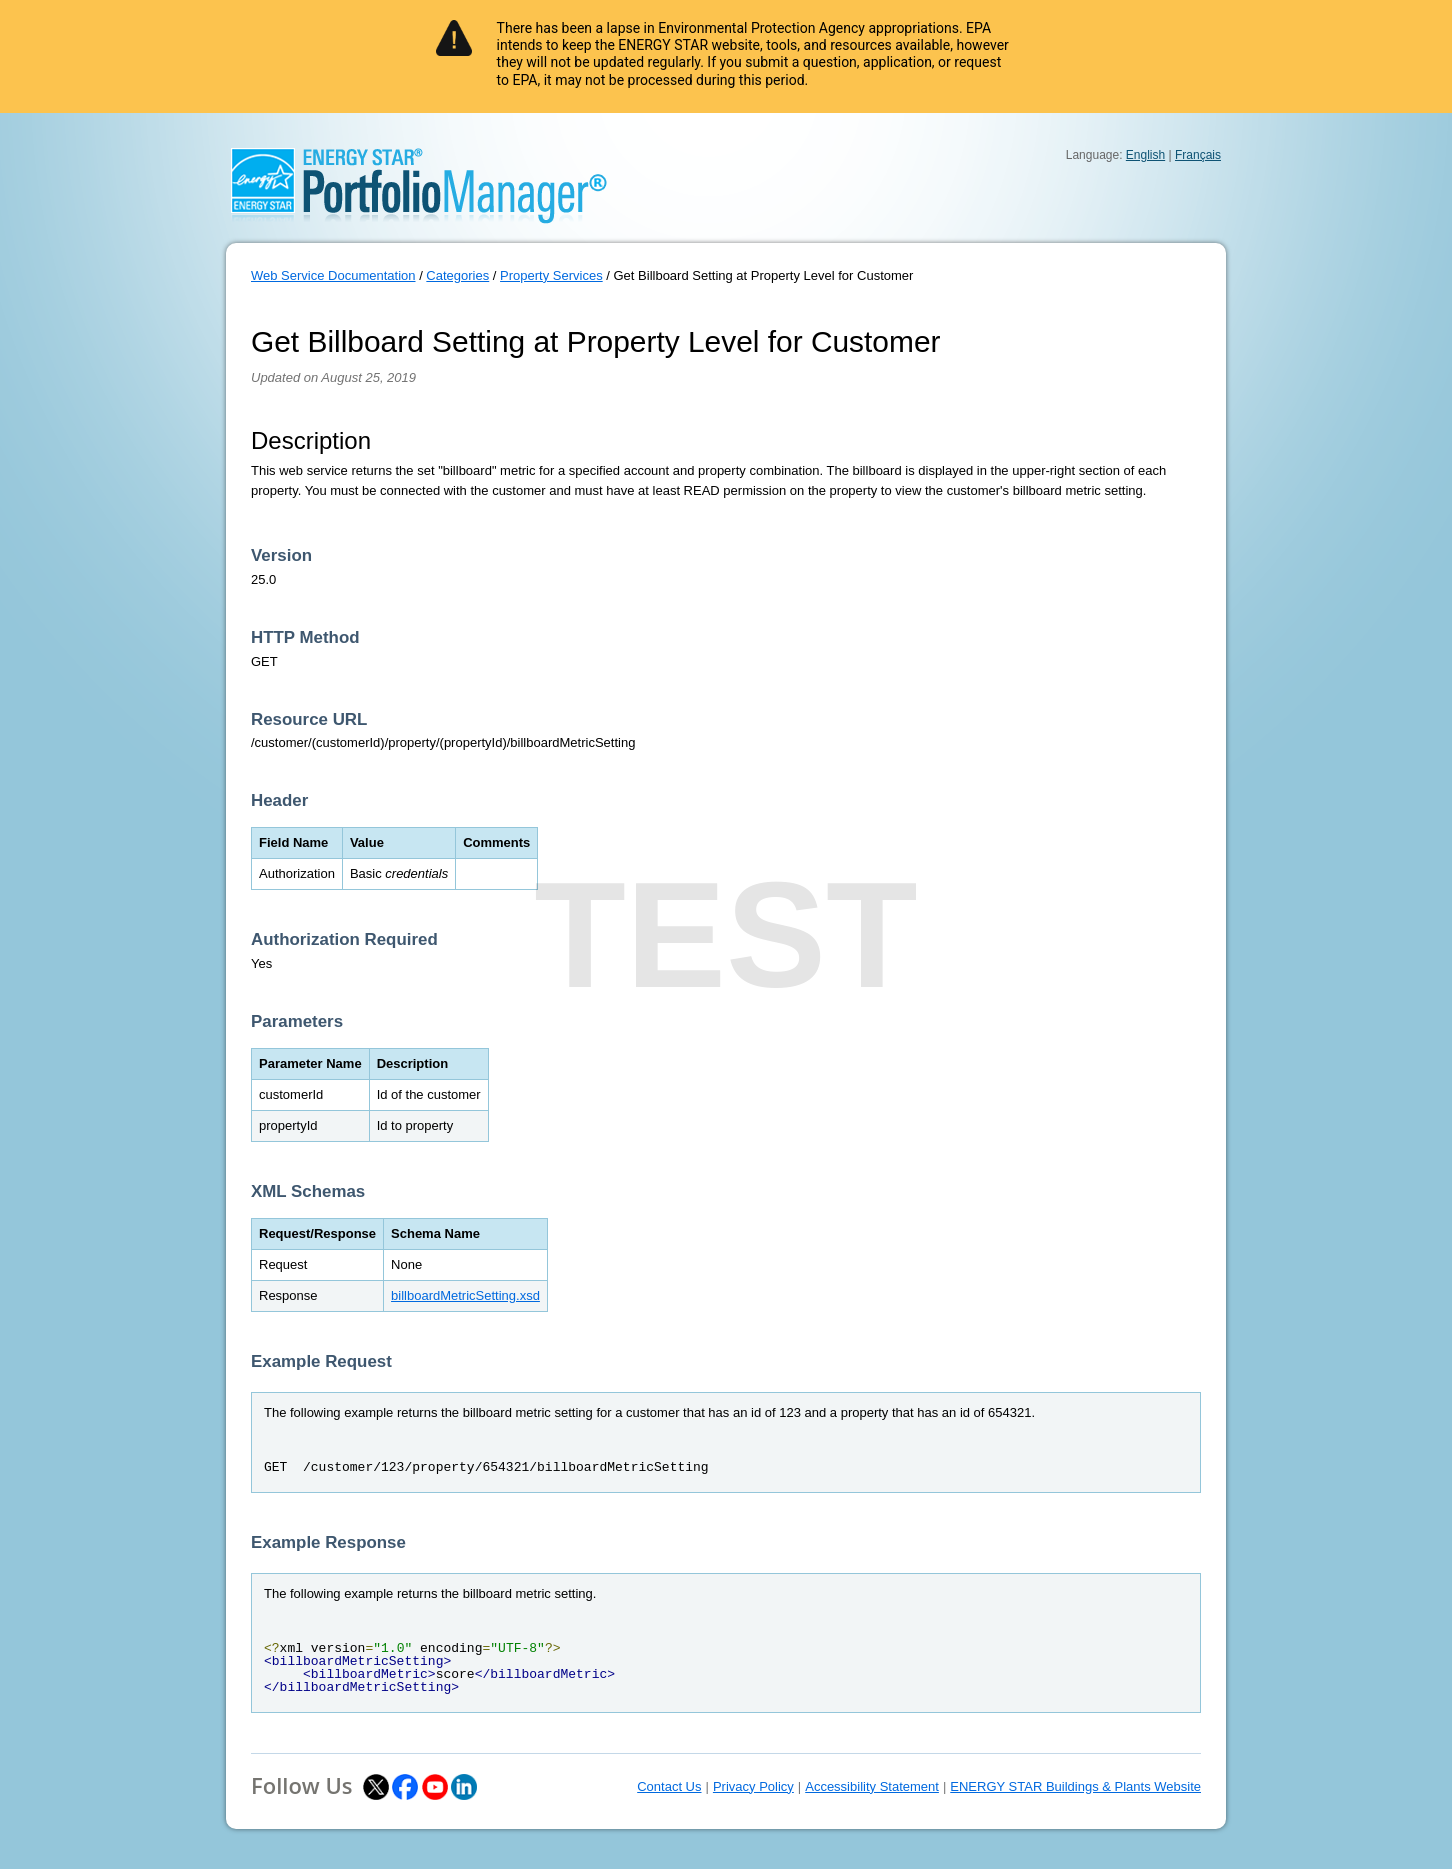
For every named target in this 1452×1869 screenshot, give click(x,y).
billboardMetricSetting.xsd (465, 1295)
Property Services (551, 275)
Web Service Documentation (333, 275)
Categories (457, 275)
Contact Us (669, 1786)
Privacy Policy (753, 1786)
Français (1198, 155)
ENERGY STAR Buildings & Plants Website (1075, 1786)
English (1145, 155)
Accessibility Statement (872, 1786)
